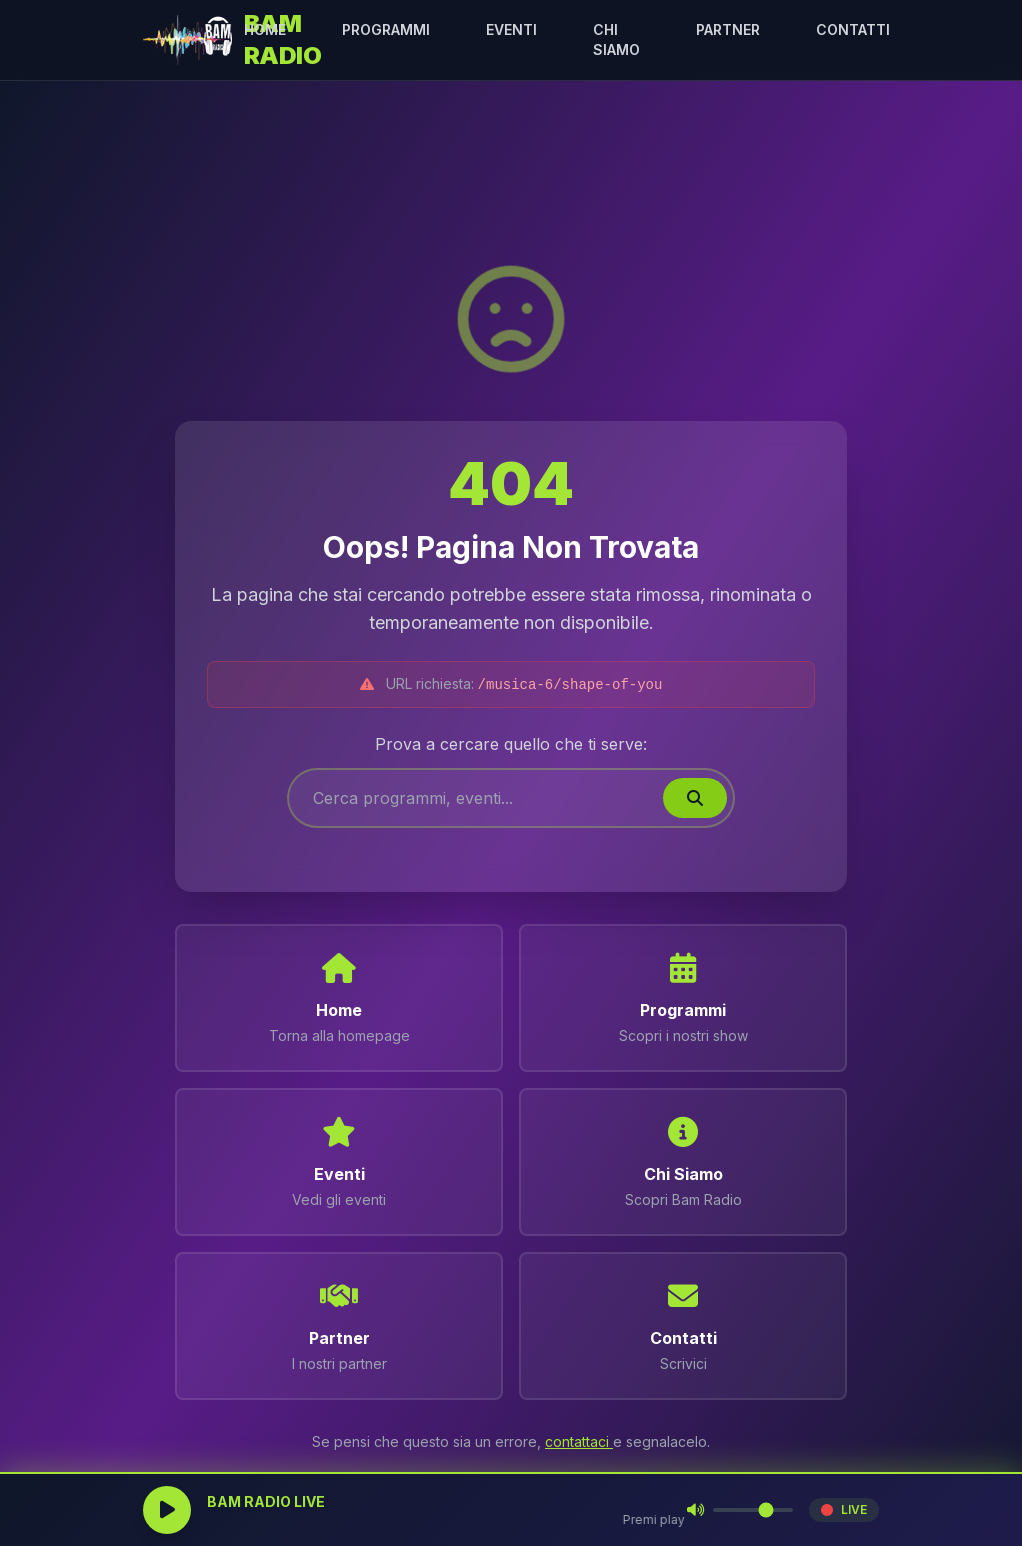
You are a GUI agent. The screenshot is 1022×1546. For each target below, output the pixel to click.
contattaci (579, 1441)
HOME (265, 29)
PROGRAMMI (386, 29)
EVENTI (511, 29)
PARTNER (728, 29)
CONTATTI (853, 29)
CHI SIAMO (616, 39)
